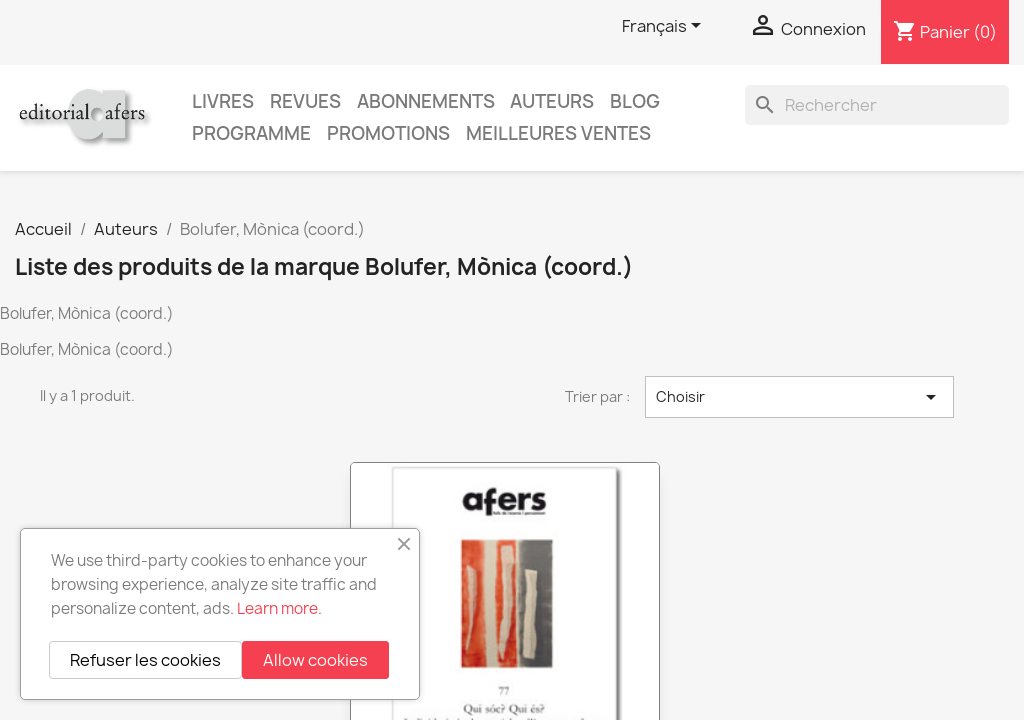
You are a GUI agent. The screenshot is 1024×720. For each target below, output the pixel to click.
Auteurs (552, 101)
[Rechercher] (877, 105)
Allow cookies (315, 660)
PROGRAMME (251, 133)
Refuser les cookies (145, 660)
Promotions (388, 133)
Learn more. (279, 608)
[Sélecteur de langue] (665, 27)
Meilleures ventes (558, 133)
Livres (223, 101)
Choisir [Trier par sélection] (799, 397)
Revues (305, 101)
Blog (635, 101)
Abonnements (426, 101)
